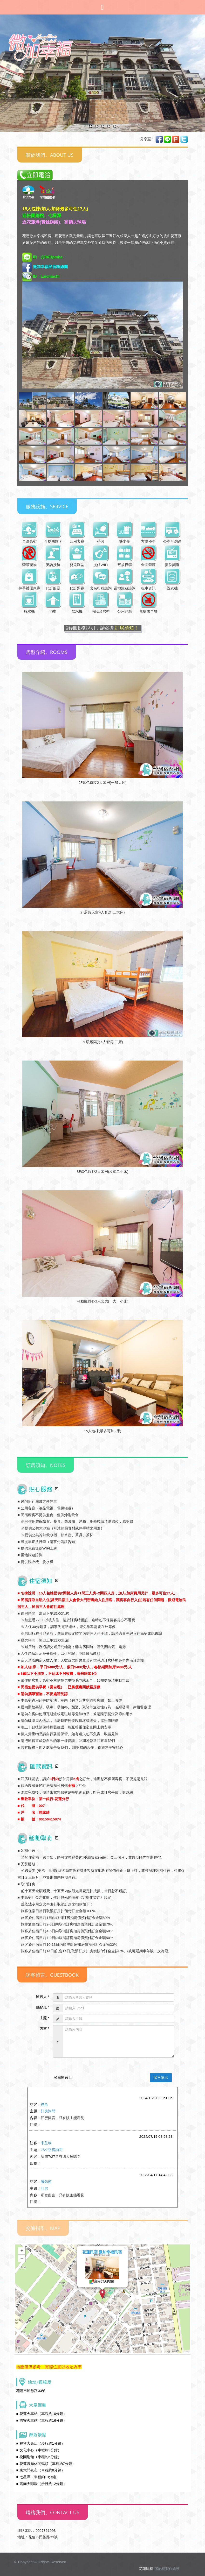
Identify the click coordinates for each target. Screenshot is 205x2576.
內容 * (44, 2028)
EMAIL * (42, 2007)
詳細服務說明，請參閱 (102, 627)
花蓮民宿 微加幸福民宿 (102, 2252)
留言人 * (42, 1997)
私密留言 (61, 2077)
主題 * (44, 2018)
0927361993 (45, 2530)
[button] (102, 2294)
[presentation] (110, 2069)
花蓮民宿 (146, 2569)
